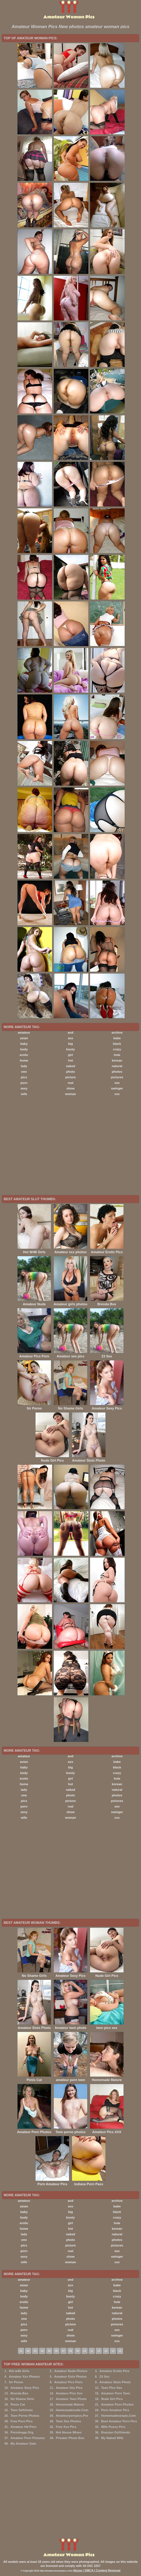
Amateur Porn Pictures (27, 2438)
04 (42, 2350)
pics (24, 1077)
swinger (117, 1088)
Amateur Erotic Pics (115, 2371)
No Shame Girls (22, 2399)
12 (98, 2350)
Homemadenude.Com (72, 2410)
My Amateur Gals (23, 2443)
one (24, 1071)
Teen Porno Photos (24, 2415)
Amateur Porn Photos (117, 2404)
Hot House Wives (69, 2432)
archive (117, 1032)
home (24, 1060)
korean (117, 1060)
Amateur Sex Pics (69, 2388)
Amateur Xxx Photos (24, 2376)
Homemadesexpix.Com (118, 2415)
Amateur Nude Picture (70, 2371)
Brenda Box (19, 2393)
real (70, 1083)
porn (24, 1083)
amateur (24, 1032)
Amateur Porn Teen (115, 2393)
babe (117, 1038)
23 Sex (105, 2376)
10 (84, 2350)
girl (70, 1055)
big (70, 1044)
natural (117, 1066)
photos (117, 1071)
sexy (24, 1088)
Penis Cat (17, 2404)
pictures (117, 1077)
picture (70, 1077)
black (117, 1044)
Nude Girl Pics (112, 2399)
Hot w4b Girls (19, 2371)
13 (105, 2350)
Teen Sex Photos (68, 2421)
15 (119, 2350)
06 (56, 2350)
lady (24, 1066)
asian (24, 1038)
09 (77, 2350)
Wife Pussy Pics (113, 2427)
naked (70, 1066)
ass (70, 1038)
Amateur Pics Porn (68, 2382)
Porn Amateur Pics (115, 2410)
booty (70, 1049)
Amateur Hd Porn (23, 2427)
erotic (24, 1055)
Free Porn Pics (21, 2421)
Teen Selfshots (21, 2410)
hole (117, 1055)
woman (70, 1094)
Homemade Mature (70, 2404)
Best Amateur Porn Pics (119, 2421)
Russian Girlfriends (115, 2432)
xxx (117, 1094)
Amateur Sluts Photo (115, 2382)
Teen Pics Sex (111, 2388)
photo (70, 1071)
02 (28, 2350)
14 (112, 2350)
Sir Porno (16, 2382)
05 (49, 2350)
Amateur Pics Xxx (69, 2393)
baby (24, 1044)
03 (35, 2350)
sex (117, 1083)
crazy (117, 1049)
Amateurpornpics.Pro (72, 2415)
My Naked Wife (112, 2438)
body (24, 1049)
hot (70, 1060)
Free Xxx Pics (66, 2427)
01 (21, 2350)
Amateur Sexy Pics (24, 2388)
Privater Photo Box (70, 2438)
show (70, 1088)
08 (70, 2350)
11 (91, 2350)
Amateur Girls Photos (70, 2376)
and (70, 1032)
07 (63, 2350)
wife (24, 1094)
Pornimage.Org (21, 2432)
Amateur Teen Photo (71, 2399)
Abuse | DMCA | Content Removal (97, 2570)
